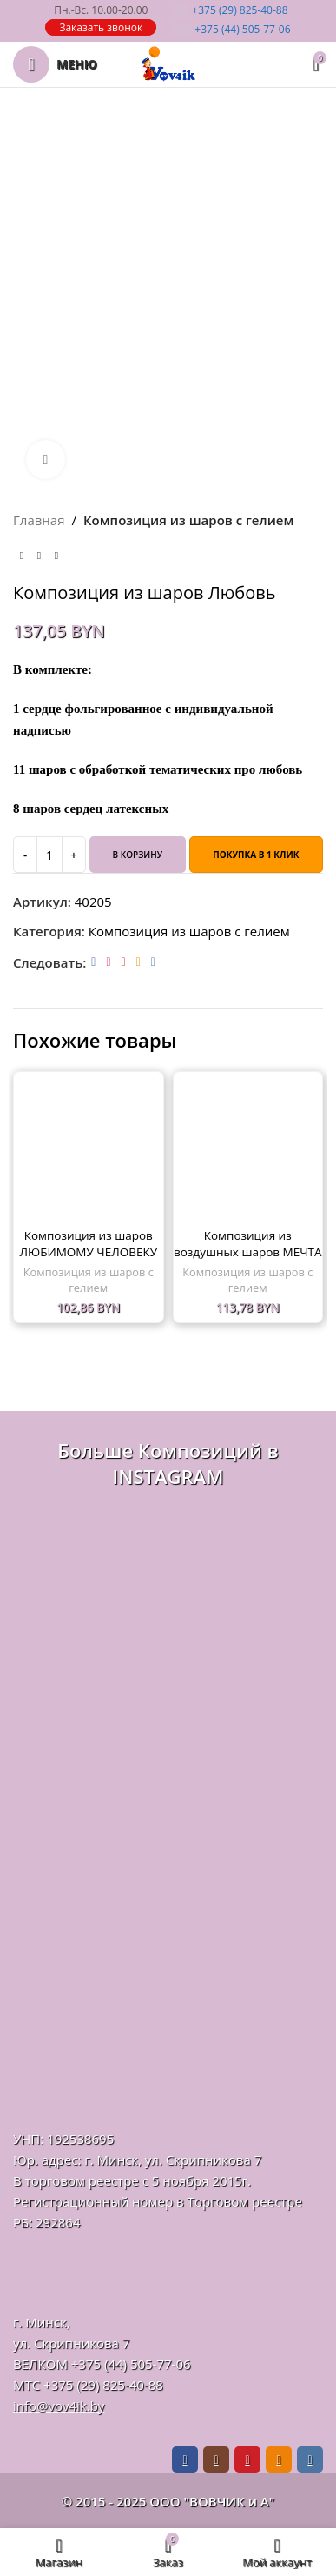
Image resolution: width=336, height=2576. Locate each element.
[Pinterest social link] (123, 962)
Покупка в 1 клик (256, 855)
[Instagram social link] (108, 962)
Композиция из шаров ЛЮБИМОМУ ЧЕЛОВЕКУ (88, 1244)
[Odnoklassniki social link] (138, 962)
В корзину (138, 855)
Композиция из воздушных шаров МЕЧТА (248, 1244)
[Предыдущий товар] (21, 556)
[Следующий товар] (56, 556)
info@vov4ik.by (58, 2405)
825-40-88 (230, 10)
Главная (38, 520)
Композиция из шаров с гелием (188, 520)
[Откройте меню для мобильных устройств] (55, 64)
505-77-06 (230, 29)
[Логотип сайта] (168, 62)
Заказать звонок (100, 27)
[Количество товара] (49, 854)
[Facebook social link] (93, 962)
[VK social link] (153, 962)
